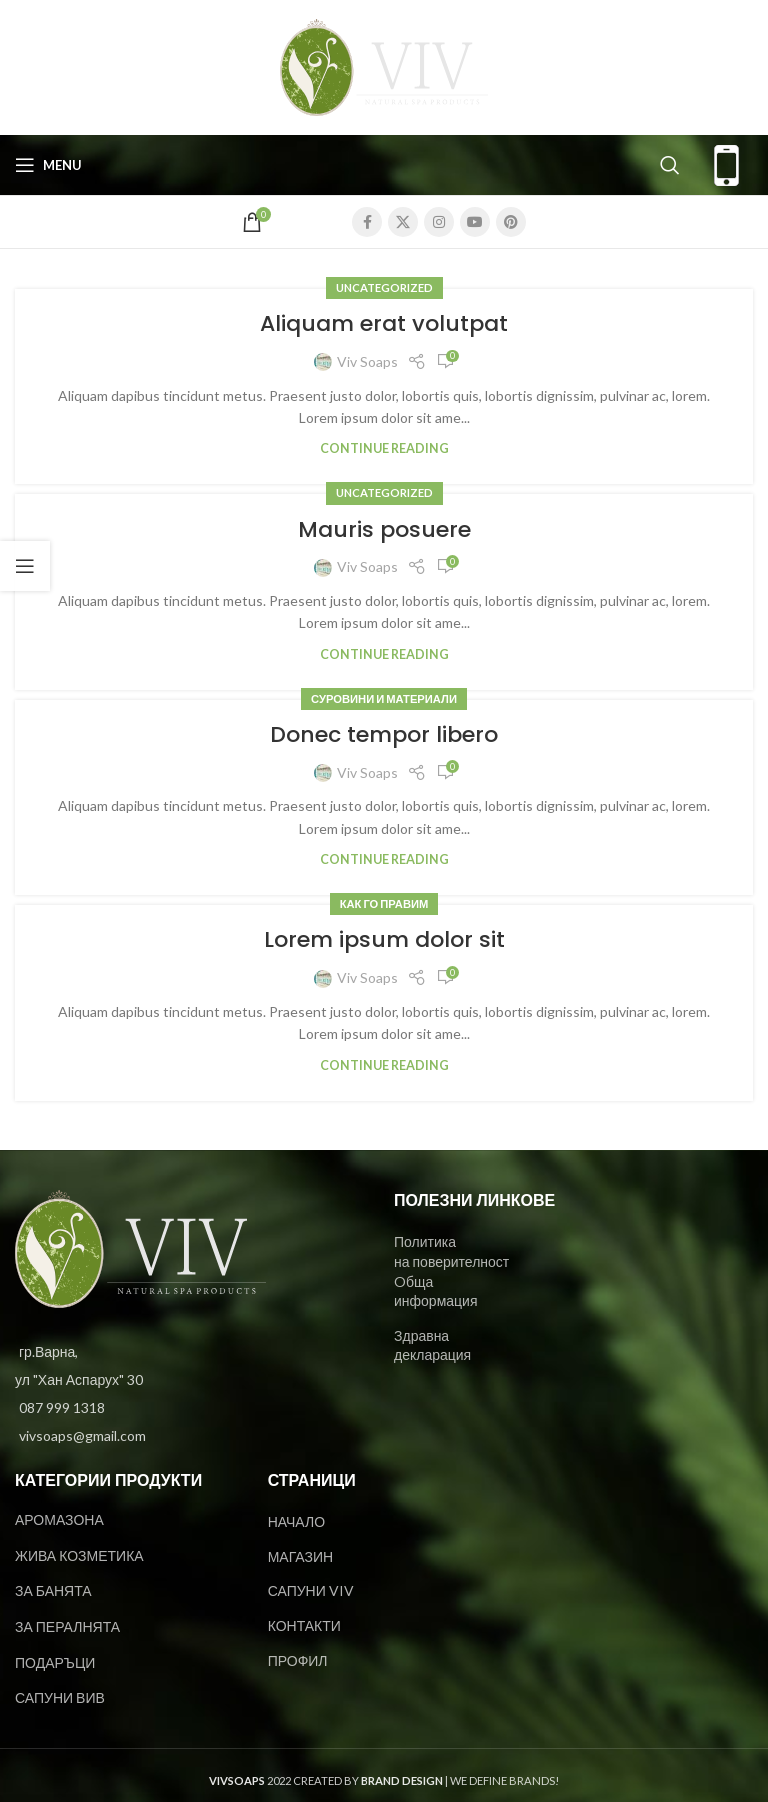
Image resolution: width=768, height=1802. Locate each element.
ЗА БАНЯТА (53, 1590)
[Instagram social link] (439, 222)
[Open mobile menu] (48, 165)
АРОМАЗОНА (59, 1519)
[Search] (670, 165)
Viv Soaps (367, 361)
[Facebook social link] (367, 222)
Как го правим (384, 903)
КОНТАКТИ (304, 1625)
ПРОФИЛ (298, 1660)
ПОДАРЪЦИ (55, 1662)
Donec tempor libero (384, 734)
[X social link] (403, 222)
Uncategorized (384, 287)
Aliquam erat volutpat (384, 323)
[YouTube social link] (475, 222)
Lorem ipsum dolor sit (384, 939)
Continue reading (384, 448)
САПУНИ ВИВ (60, 1697)
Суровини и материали (384, 698)
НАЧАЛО (296, 1521)
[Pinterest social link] (511, 222)
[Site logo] (384, 65)
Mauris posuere (384, 529)
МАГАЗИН (300, 1556)
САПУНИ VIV (311, 1590)
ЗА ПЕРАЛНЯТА (67, 1626)
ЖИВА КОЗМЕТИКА (79, 1555)
